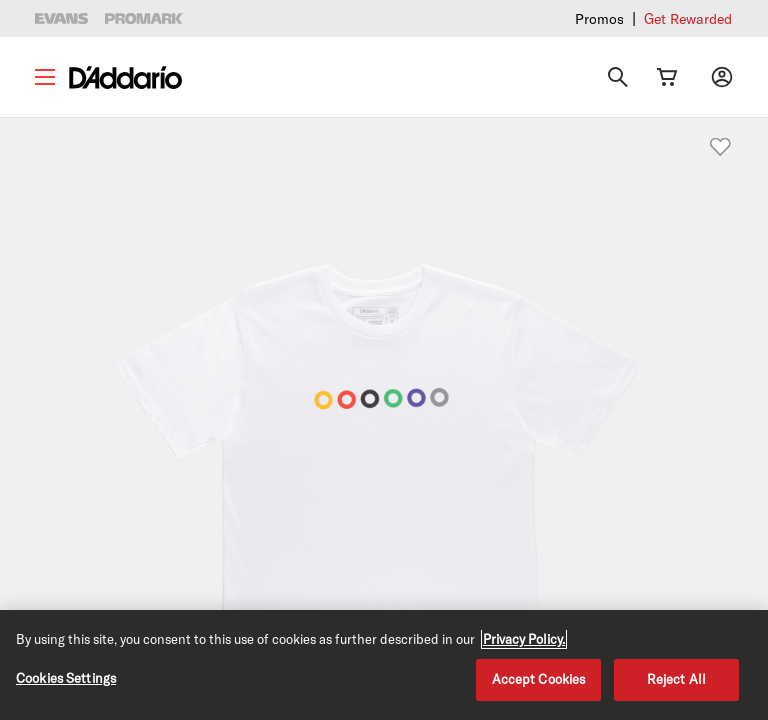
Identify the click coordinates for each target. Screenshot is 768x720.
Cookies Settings (66, 678)
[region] (384, 665)
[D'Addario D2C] (125, 77)
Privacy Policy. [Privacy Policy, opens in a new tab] (524, 639)
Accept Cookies (539, 679)
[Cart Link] (667, 77)
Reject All (676, 679)
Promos (599, 18)
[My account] (722, 77)
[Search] (618, 77)
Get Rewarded (688, 18)
